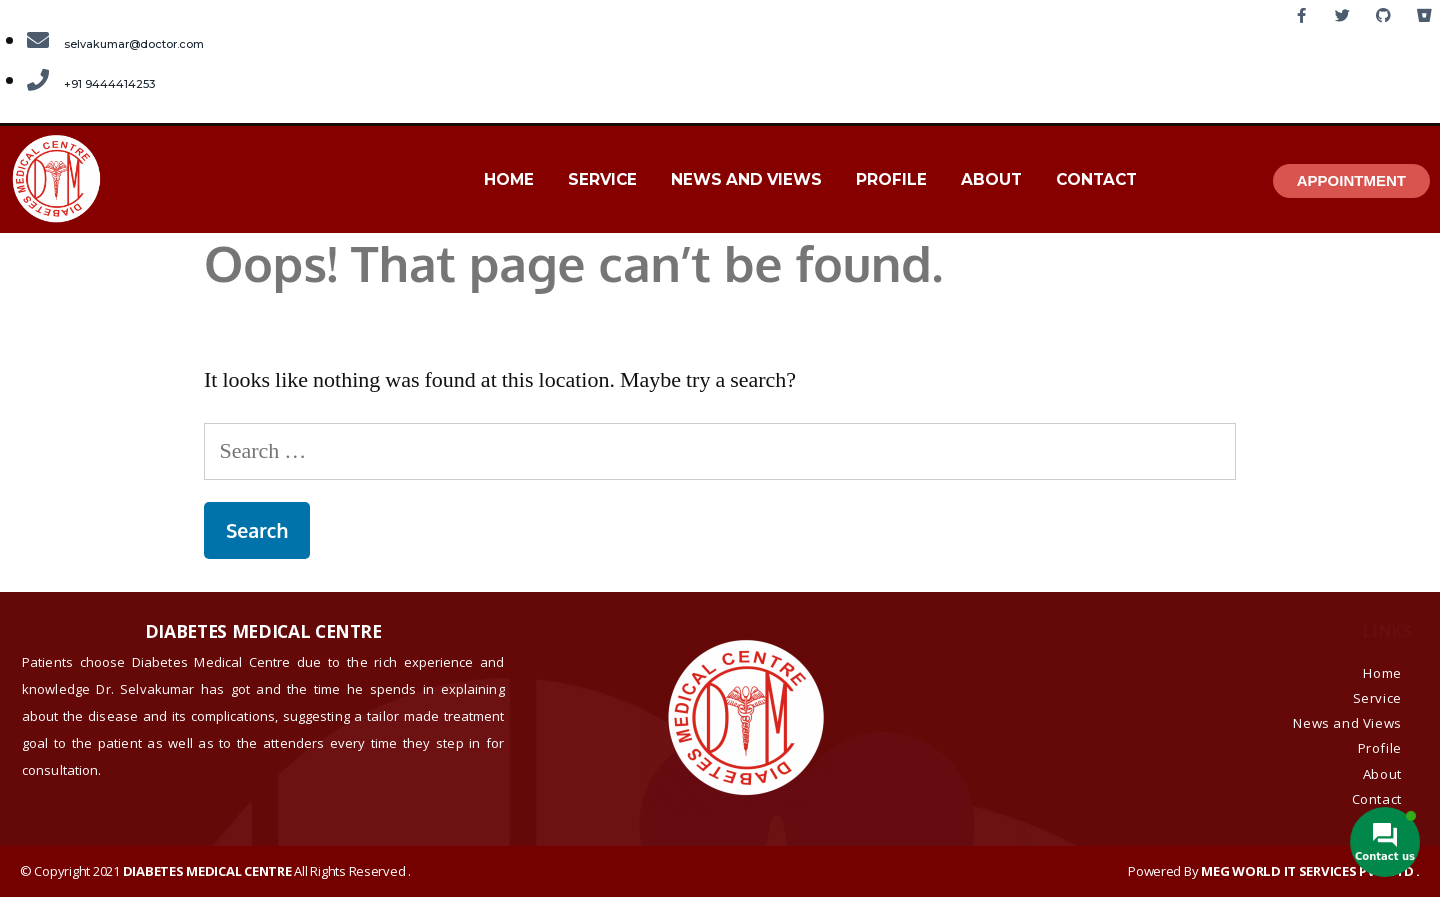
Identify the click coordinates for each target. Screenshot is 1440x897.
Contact (1096, 179)
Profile (891, 179)
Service (602, 179)
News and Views (746, 179)
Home (509, 179)
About (991, 179)
